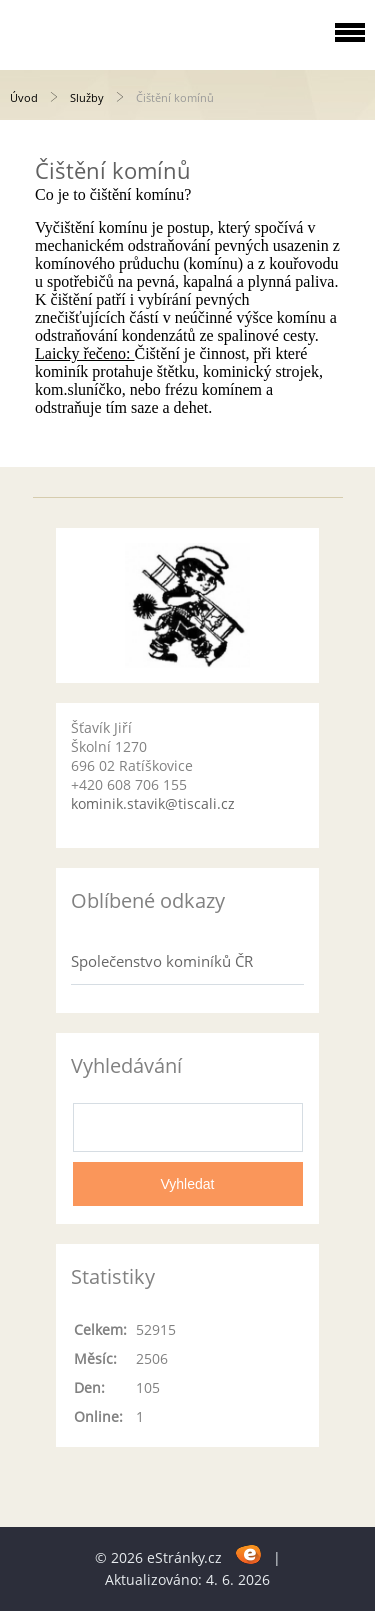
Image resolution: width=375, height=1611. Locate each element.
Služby (87, 97)
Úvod (24, 97)
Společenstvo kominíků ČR (162, 961)
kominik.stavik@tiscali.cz (153, 803)
